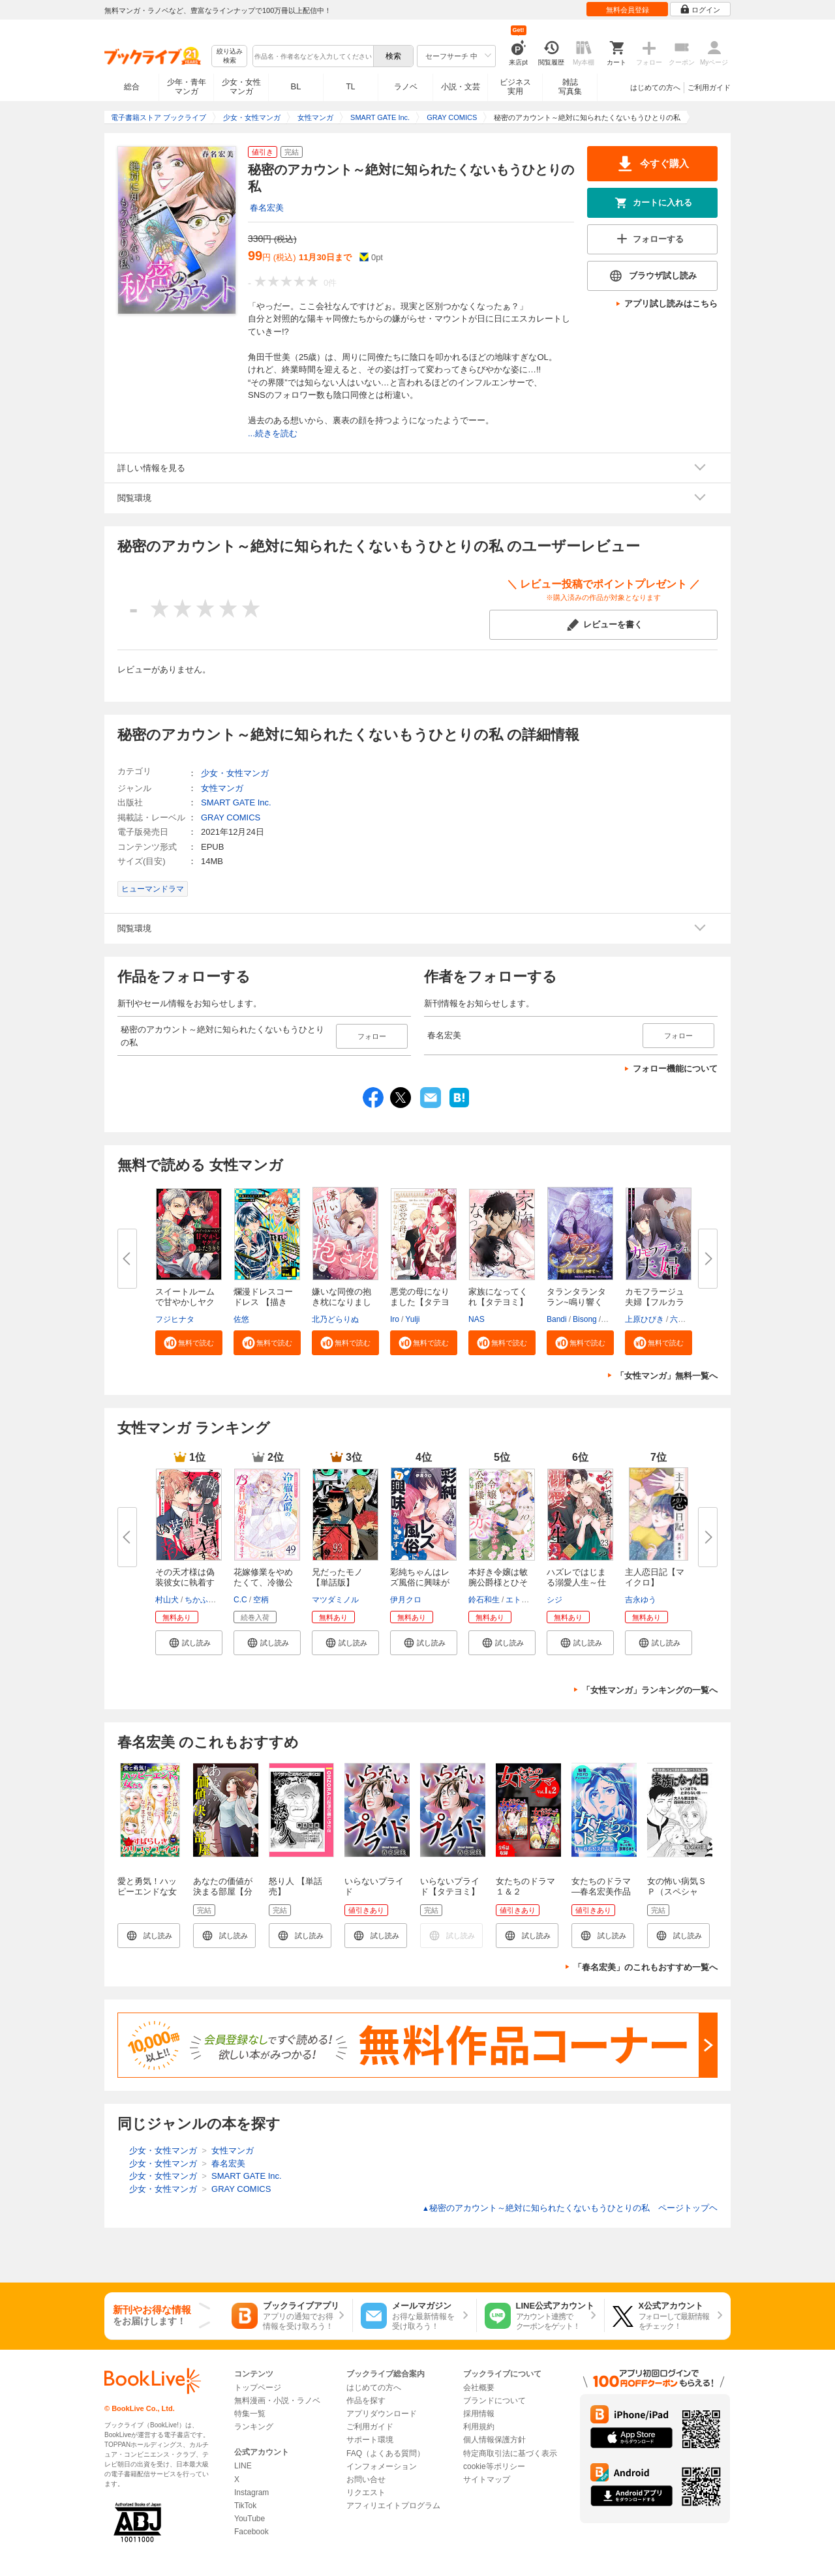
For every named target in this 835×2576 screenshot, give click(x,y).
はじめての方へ (655, 87)
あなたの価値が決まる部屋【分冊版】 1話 (222, 1891)
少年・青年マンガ (186, 87)
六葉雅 (681, 1319)
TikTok (245, 2505)
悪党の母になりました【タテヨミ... (419, 1302)
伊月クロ (405, 1599)
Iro (394, 1319)
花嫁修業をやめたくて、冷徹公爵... (263, 1582)
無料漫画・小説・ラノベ (277, 2400)
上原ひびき (644, 1319)
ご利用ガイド (709, 87)
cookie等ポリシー (494, 2466)
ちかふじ (200, 1599)
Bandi (557, 1319)
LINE (243, 2465)
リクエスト (366, 2492)
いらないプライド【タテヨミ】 (449, 1886)
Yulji (412, 1319)
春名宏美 (267, 208)
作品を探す (366, 2400)
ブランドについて (494, 2400)
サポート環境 (369, 2439)
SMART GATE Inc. (236, 802)
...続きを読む (272, 433)
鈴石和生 (484, 1599)
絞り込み (230, 56)
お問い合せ (366, 2479)
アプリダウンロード (381, 2413)
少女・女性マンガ (241, 87)
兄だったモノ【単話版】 (337, 1577)
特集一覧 (250, 2413)
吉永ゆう (640, 1599)
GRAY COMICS (230, 817)
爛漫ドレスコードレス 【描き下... (263, 1302)
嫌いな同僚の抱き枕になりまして (341, 1302)
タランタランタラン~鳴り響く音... (576, 1302)
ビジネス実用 (515, 87)
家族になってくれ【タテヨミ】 (498, 1297)
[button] (188, 1342)
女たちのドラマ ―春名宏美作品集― (601, 1891)
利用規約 (478, 2426)
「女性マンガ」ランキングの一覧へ (650, 1690)
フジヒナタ (174, 1319)
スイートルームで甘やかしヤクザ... (185, 1302)
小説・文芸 (460, 86)
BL (296, 86)
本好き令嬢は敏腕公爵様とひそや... (498, 1582)
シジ (554, 1599)
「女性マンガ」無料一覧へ (667, 1376)
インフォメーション (381, 2466)
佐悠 (241, 1319)
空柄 (261, 1599)
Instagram (251, 2492)
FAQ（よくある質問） (385, 2453)
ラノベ (406, 86)
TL (350, 86)
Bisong (585, 1319)
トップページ (257, 2387)
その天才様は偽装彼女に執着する (185, 1582)
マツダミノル (335, 1599)
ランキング (253, 2426)
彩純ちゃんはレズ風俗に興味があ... (419, 1582)
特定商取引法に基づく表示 (510, 2453)
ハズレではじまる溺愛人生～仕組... (576, 1582)
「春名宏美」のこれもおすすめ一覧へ (645, 1967)
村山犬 (167, 1599)
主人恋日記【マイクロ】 (654, 1577)
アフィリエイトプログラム (393, 2505)
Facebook (251, 2531)
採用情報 (478, 2413)
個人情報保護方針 (494, 2439)
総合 (132, 86)
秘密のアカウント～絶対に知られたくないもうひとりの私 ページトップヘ (570, 2208)
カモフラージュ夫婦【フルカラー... (654, 1302)
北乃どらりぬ (335, 1319)
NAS (476, 1319)
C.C (240, 1599)
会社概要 (478, 2387)
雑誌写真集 (570, 87)
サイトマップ (486, 2479)
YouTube (249, 2518)
